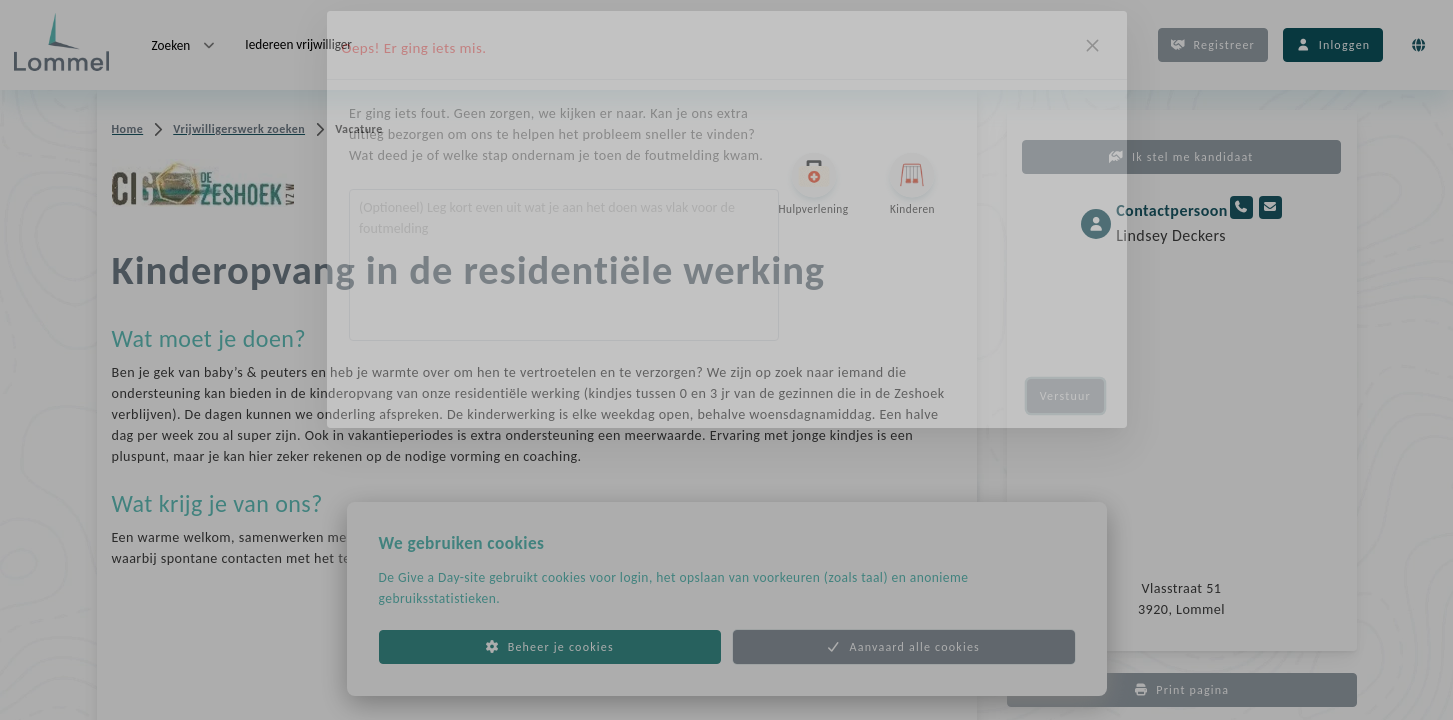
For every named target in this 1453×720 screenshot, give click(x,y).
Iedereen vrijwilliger (298, 44)
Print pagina (1182, 690)
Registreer (1213, 45)
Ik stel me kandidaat (1181, 157)
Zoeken (185, 45)
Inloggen (1333, 45)
